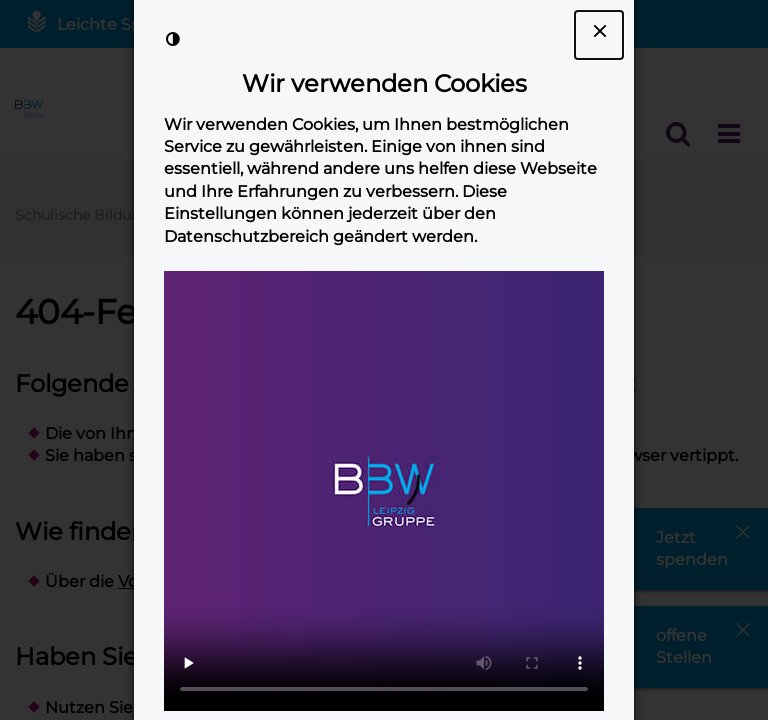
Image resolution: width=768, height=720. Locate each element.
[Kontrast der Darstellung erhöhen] (173, 39)
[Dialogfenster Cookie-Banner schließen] (599, 35)
